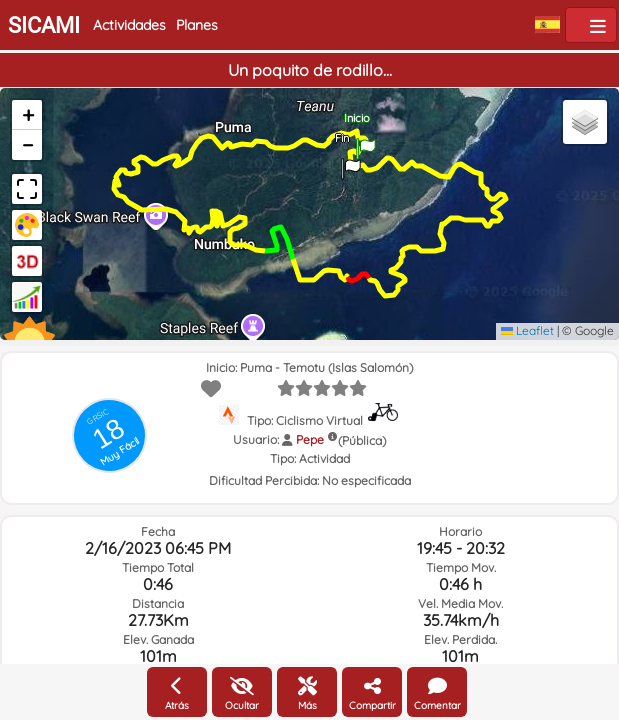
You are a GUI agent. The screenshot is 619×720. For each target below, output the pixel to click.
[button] (351, 162)
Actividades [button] (129, 25)
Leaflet (527, 330)
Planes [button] (197, 25)
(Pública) (362, 440)
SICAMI (44, 25)
